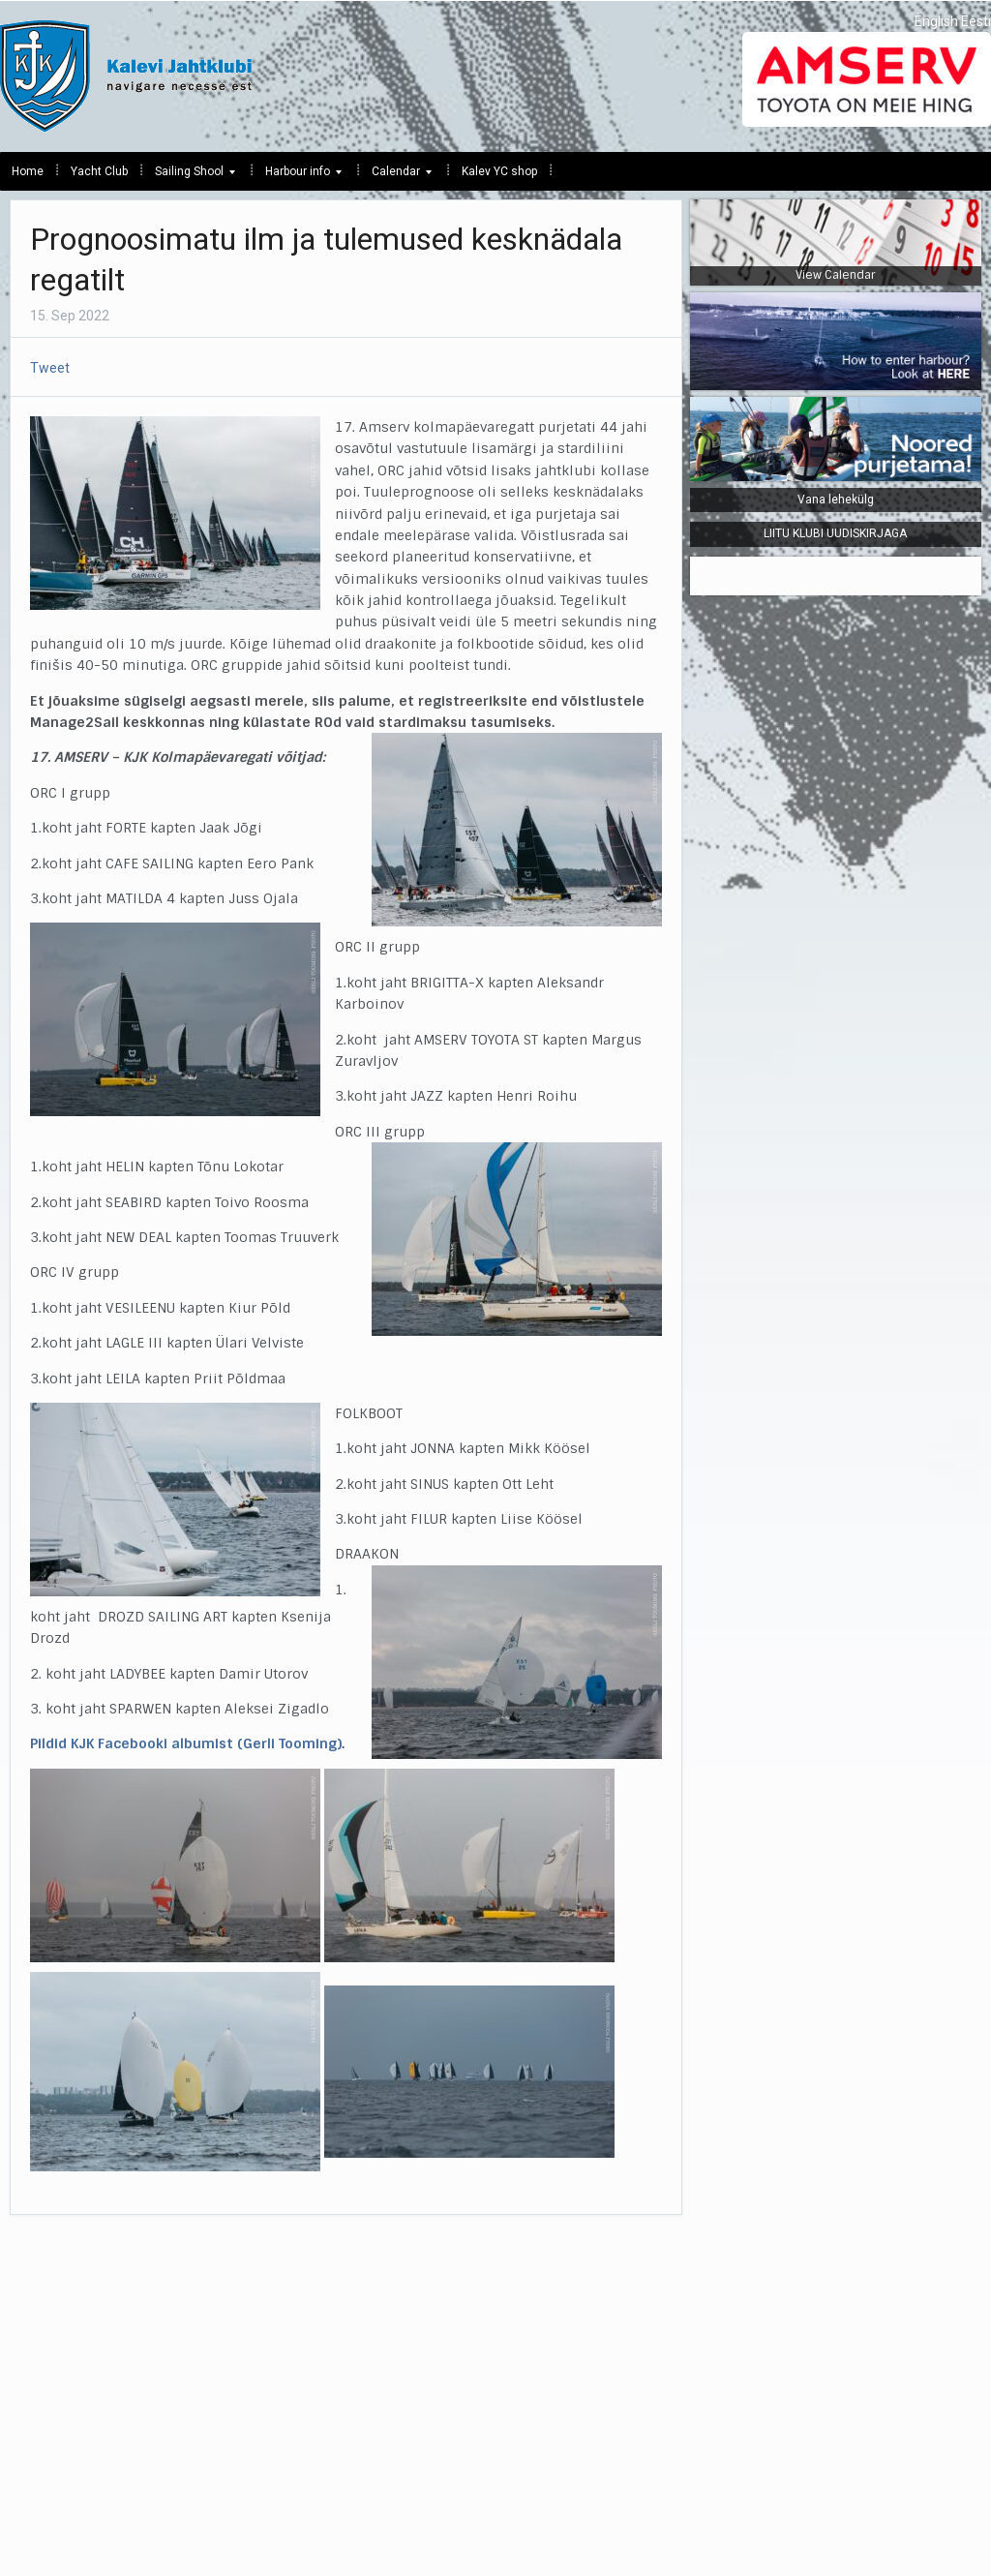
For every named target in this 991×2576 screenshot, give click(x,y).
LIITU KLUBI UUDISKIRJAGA (835, 533)
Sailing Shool (189, 176)
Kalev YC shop (499, 171)
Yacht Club (99, 171)
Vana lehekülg (835, 499)
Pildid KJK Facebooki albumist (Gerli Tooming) (186, 1743)
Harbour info (298, 176)
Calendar (396, 176)
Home (28, 171)
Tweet (50, 368)
